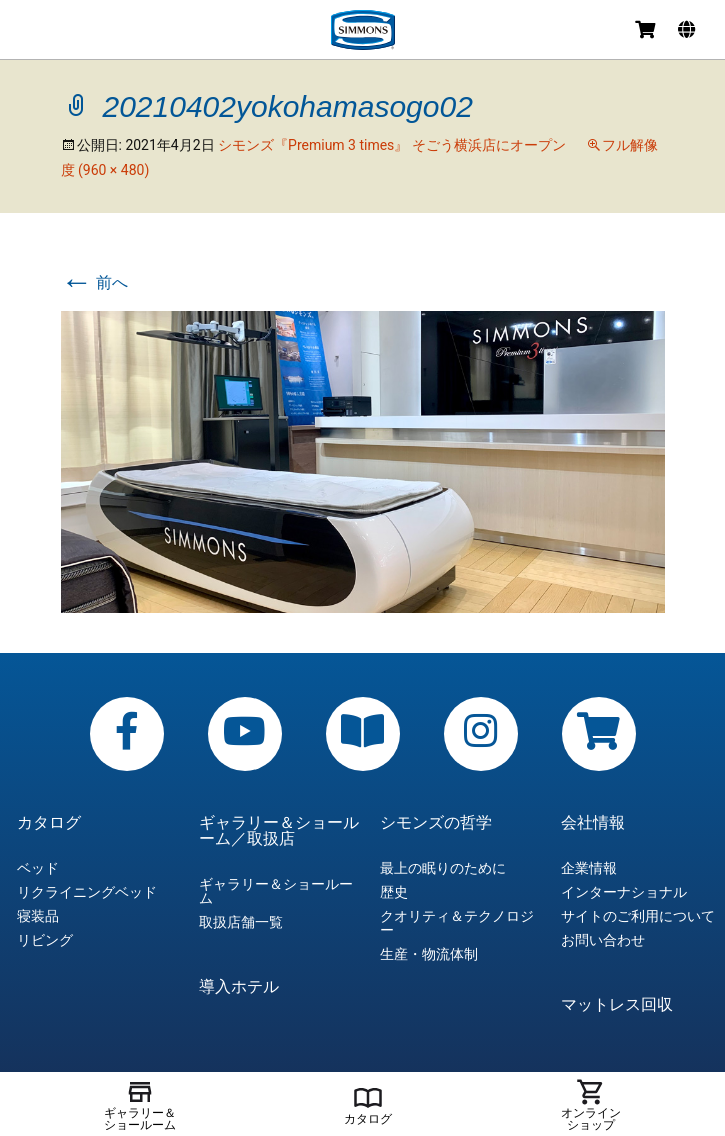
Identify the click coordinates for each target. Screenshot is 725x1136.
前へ (95, 282)
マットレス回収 (617, 1005)
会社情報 (593, 823)
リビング (45, 940)
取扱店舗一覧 (241, 922)
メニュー (32, 32)
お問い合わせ (603, 940)
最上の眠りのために (443, 868)
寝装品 (38, 916)
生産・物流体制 (429, 954)
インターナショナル (624, 892)
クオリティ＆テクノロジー (457, 923)
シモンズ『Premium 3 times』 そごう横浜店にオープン (392, 145)
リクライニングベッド (87, 892)
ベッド (38, 868)
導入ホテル (239, 987)
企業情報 (589, 868)
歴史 (394, 892)
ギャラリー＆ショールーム (276, 891)
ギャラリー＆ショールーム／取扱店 (279, 831)
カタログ (49, 823)
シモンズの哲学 (436, 823)
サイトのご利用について (638, 916)
